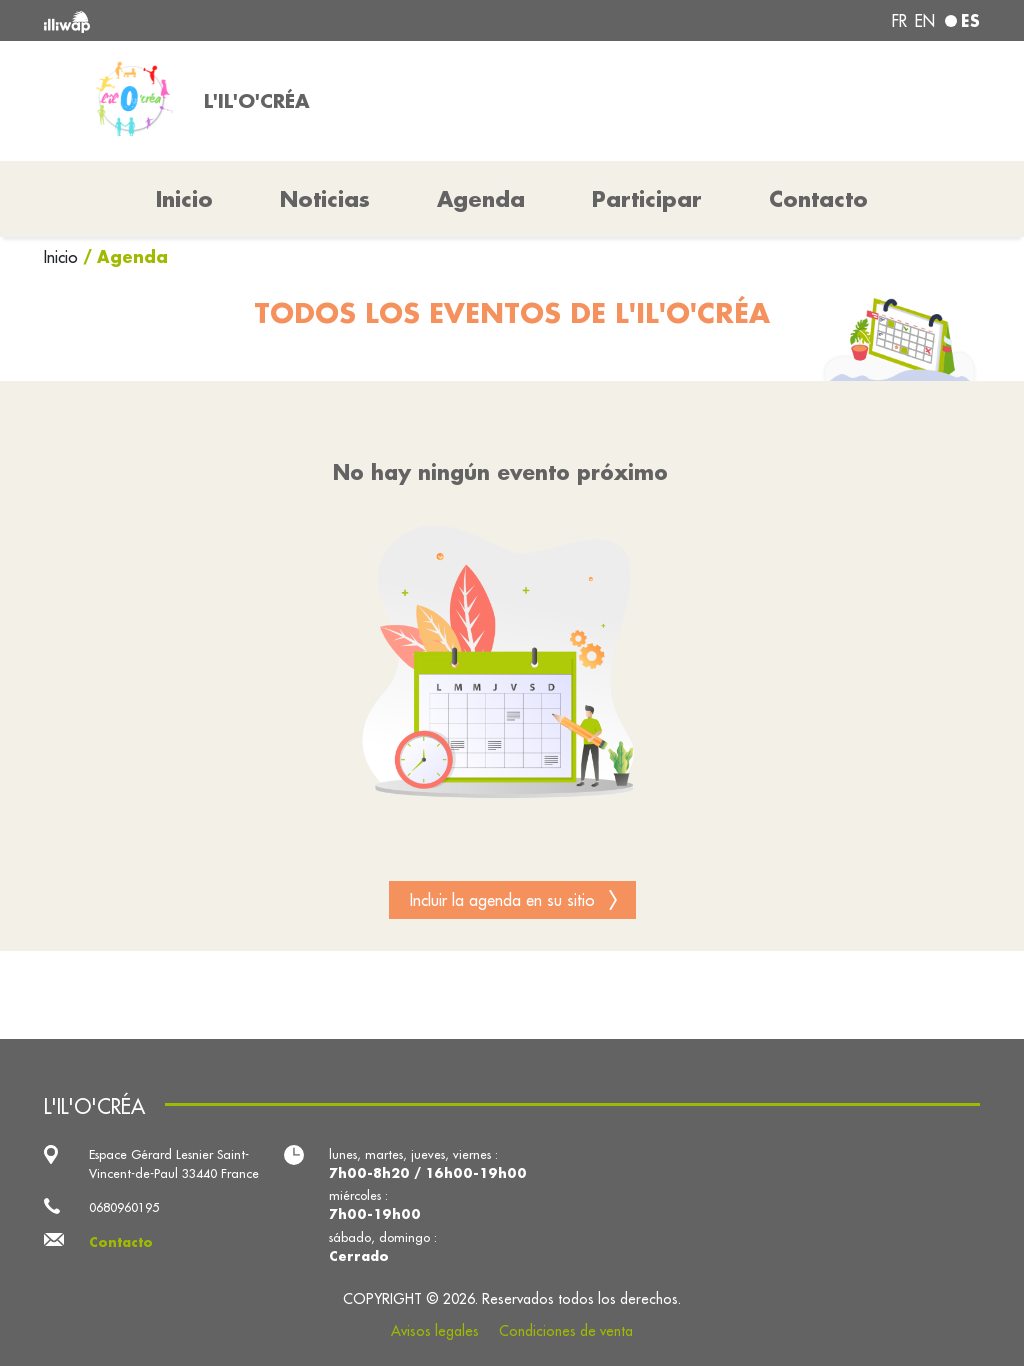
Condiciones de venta (566, 1331)
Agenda (481, 199)
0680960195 (124, 1207)
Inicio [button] (184, 199)
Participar (647, 199)
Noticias (325, 199)
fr (899, 21)
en (925, 21)
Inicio (63, 257)
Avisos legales (435, 1331)
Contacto (818, 199)
